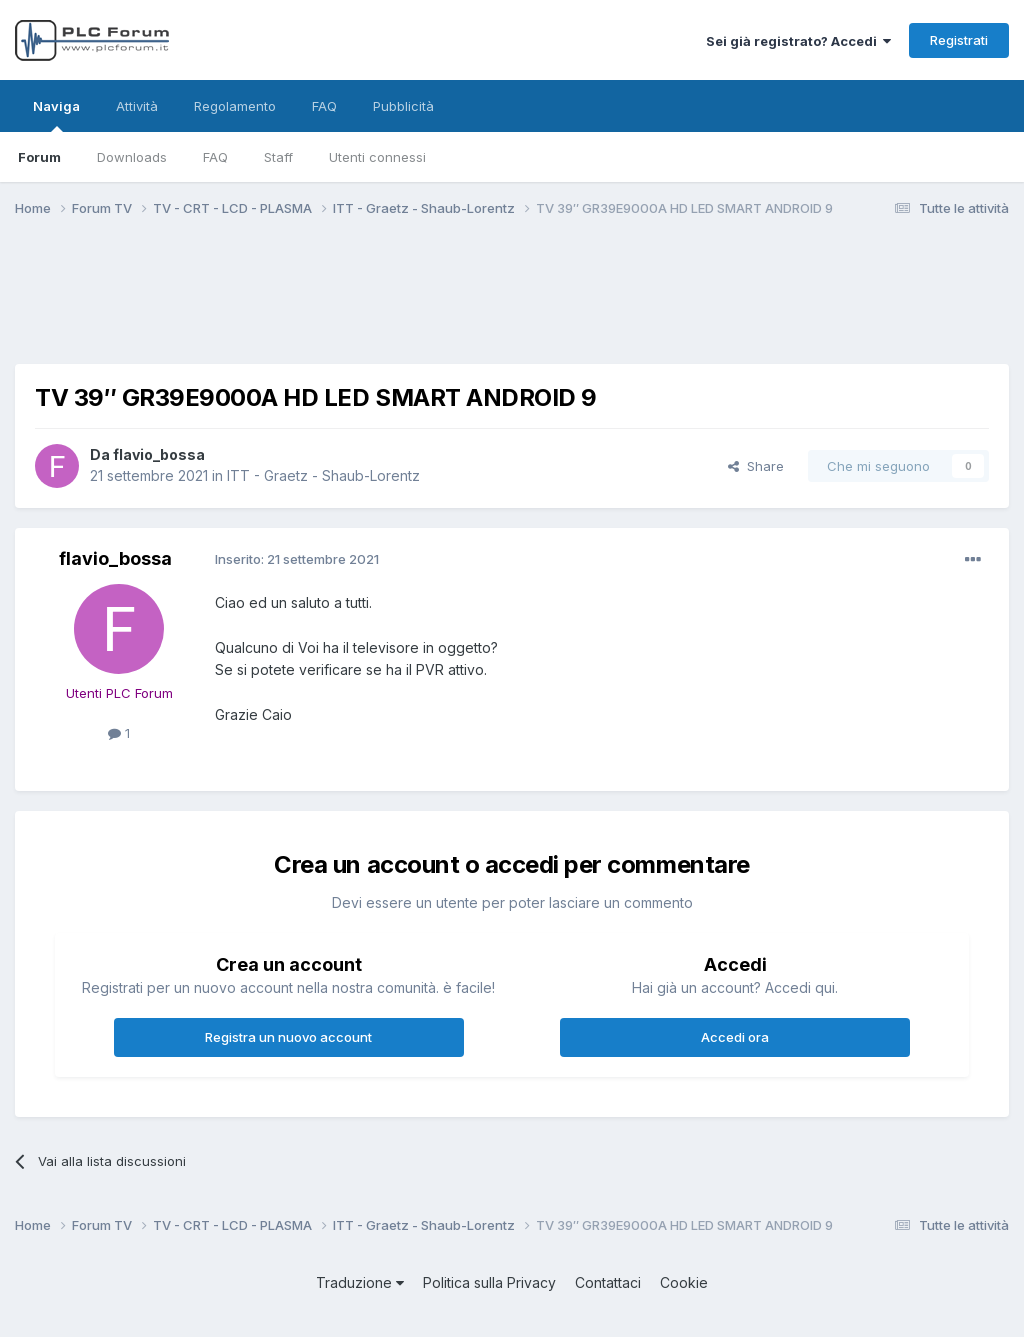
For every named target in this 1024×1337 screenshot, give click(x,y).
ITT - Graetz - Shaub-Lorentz (323, 475)
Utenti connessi (377, 157)
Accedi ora (735, 1037)
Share (756, 466)
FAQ (215, 157)
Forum (39, 157)
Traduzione (360, 1282)
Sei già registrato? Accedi (798, 41)
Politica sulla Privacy (489, 1282)
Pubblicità (403, 106)
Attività (137, 106)
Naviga (56, 115)
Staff (278, 157)
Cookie (684, 1282)
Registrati (959, 40)
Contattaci (608, 1282)
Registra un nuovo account (288, 1037)
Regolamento (235, 106)
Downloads (132, 157)
